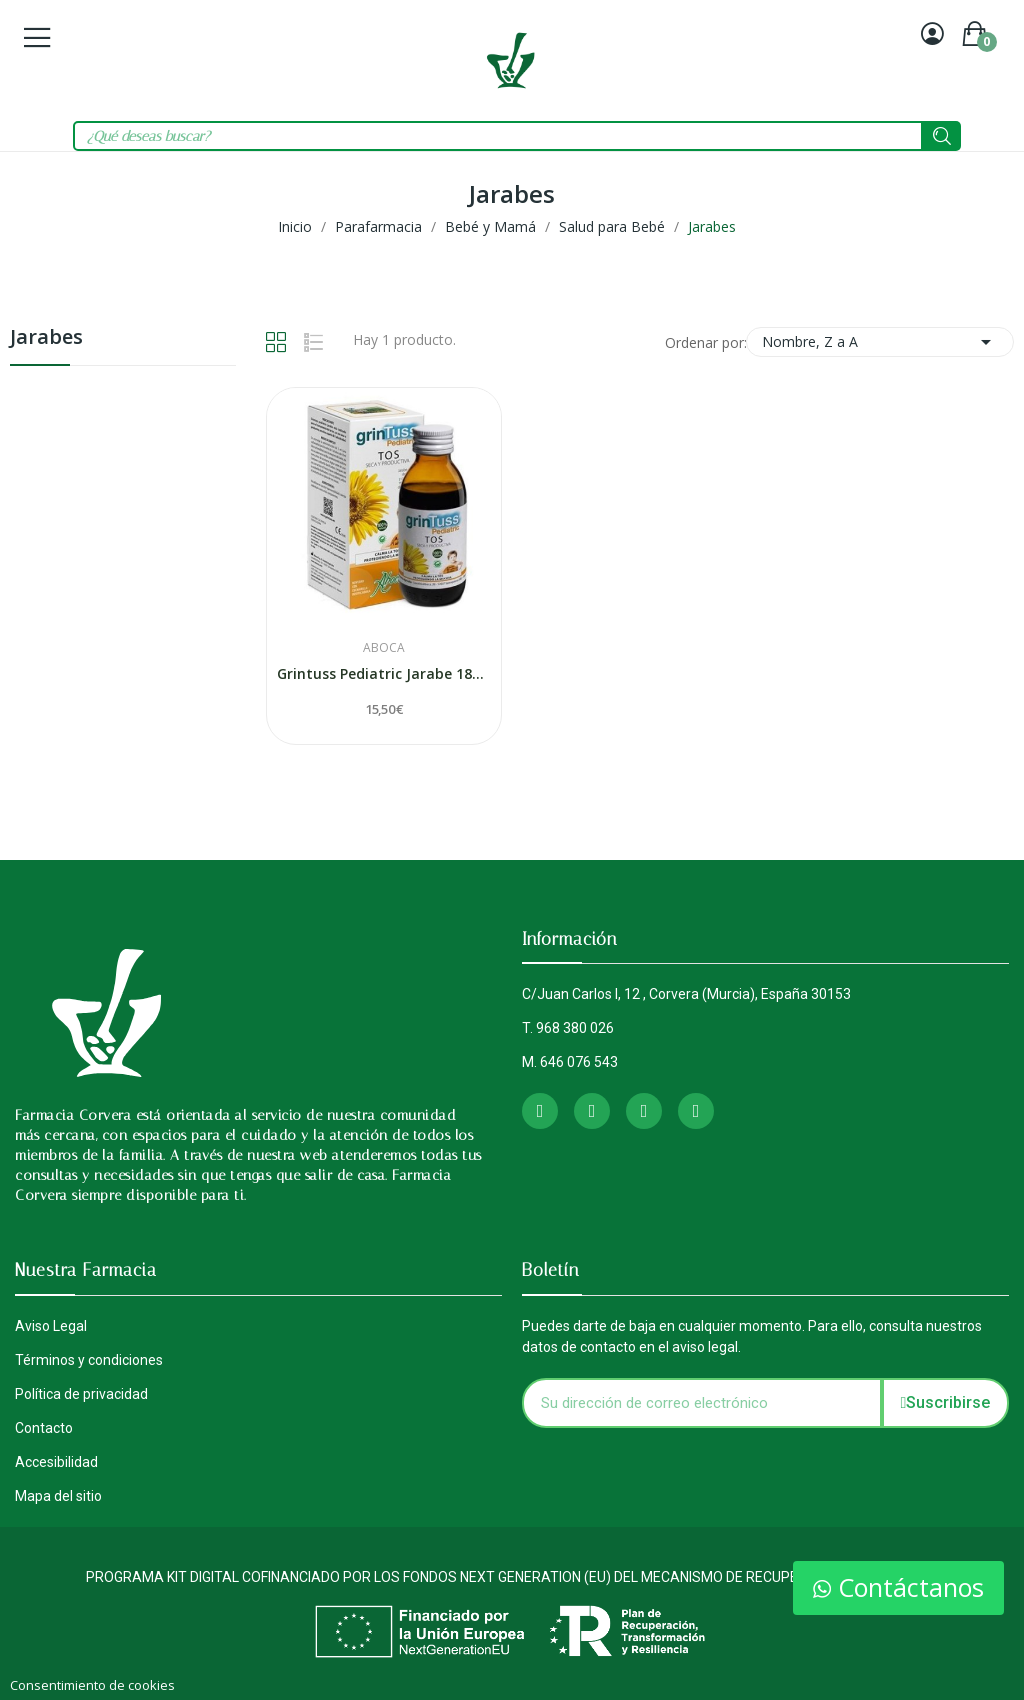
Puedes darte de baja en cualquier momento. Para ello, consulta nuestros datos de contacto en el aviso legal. (752, 1336)
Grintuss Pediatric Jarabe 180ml (384, 673)
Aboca (384, 648)
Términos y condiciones (89, 1360)
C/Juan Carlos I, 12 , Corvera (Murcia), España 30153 (686, 994)
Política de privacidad (81, 1394)
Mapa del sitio (58, 1496)
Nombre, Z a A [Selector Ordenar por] (880, 342)
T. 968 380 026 (568, 1028)
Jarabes (46, 338)
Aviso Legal (51, 1326)
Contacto (44, 1428)
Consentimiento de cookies (92, 1685)
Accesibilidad (56, 1462)
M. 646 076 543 (570, 1062)
